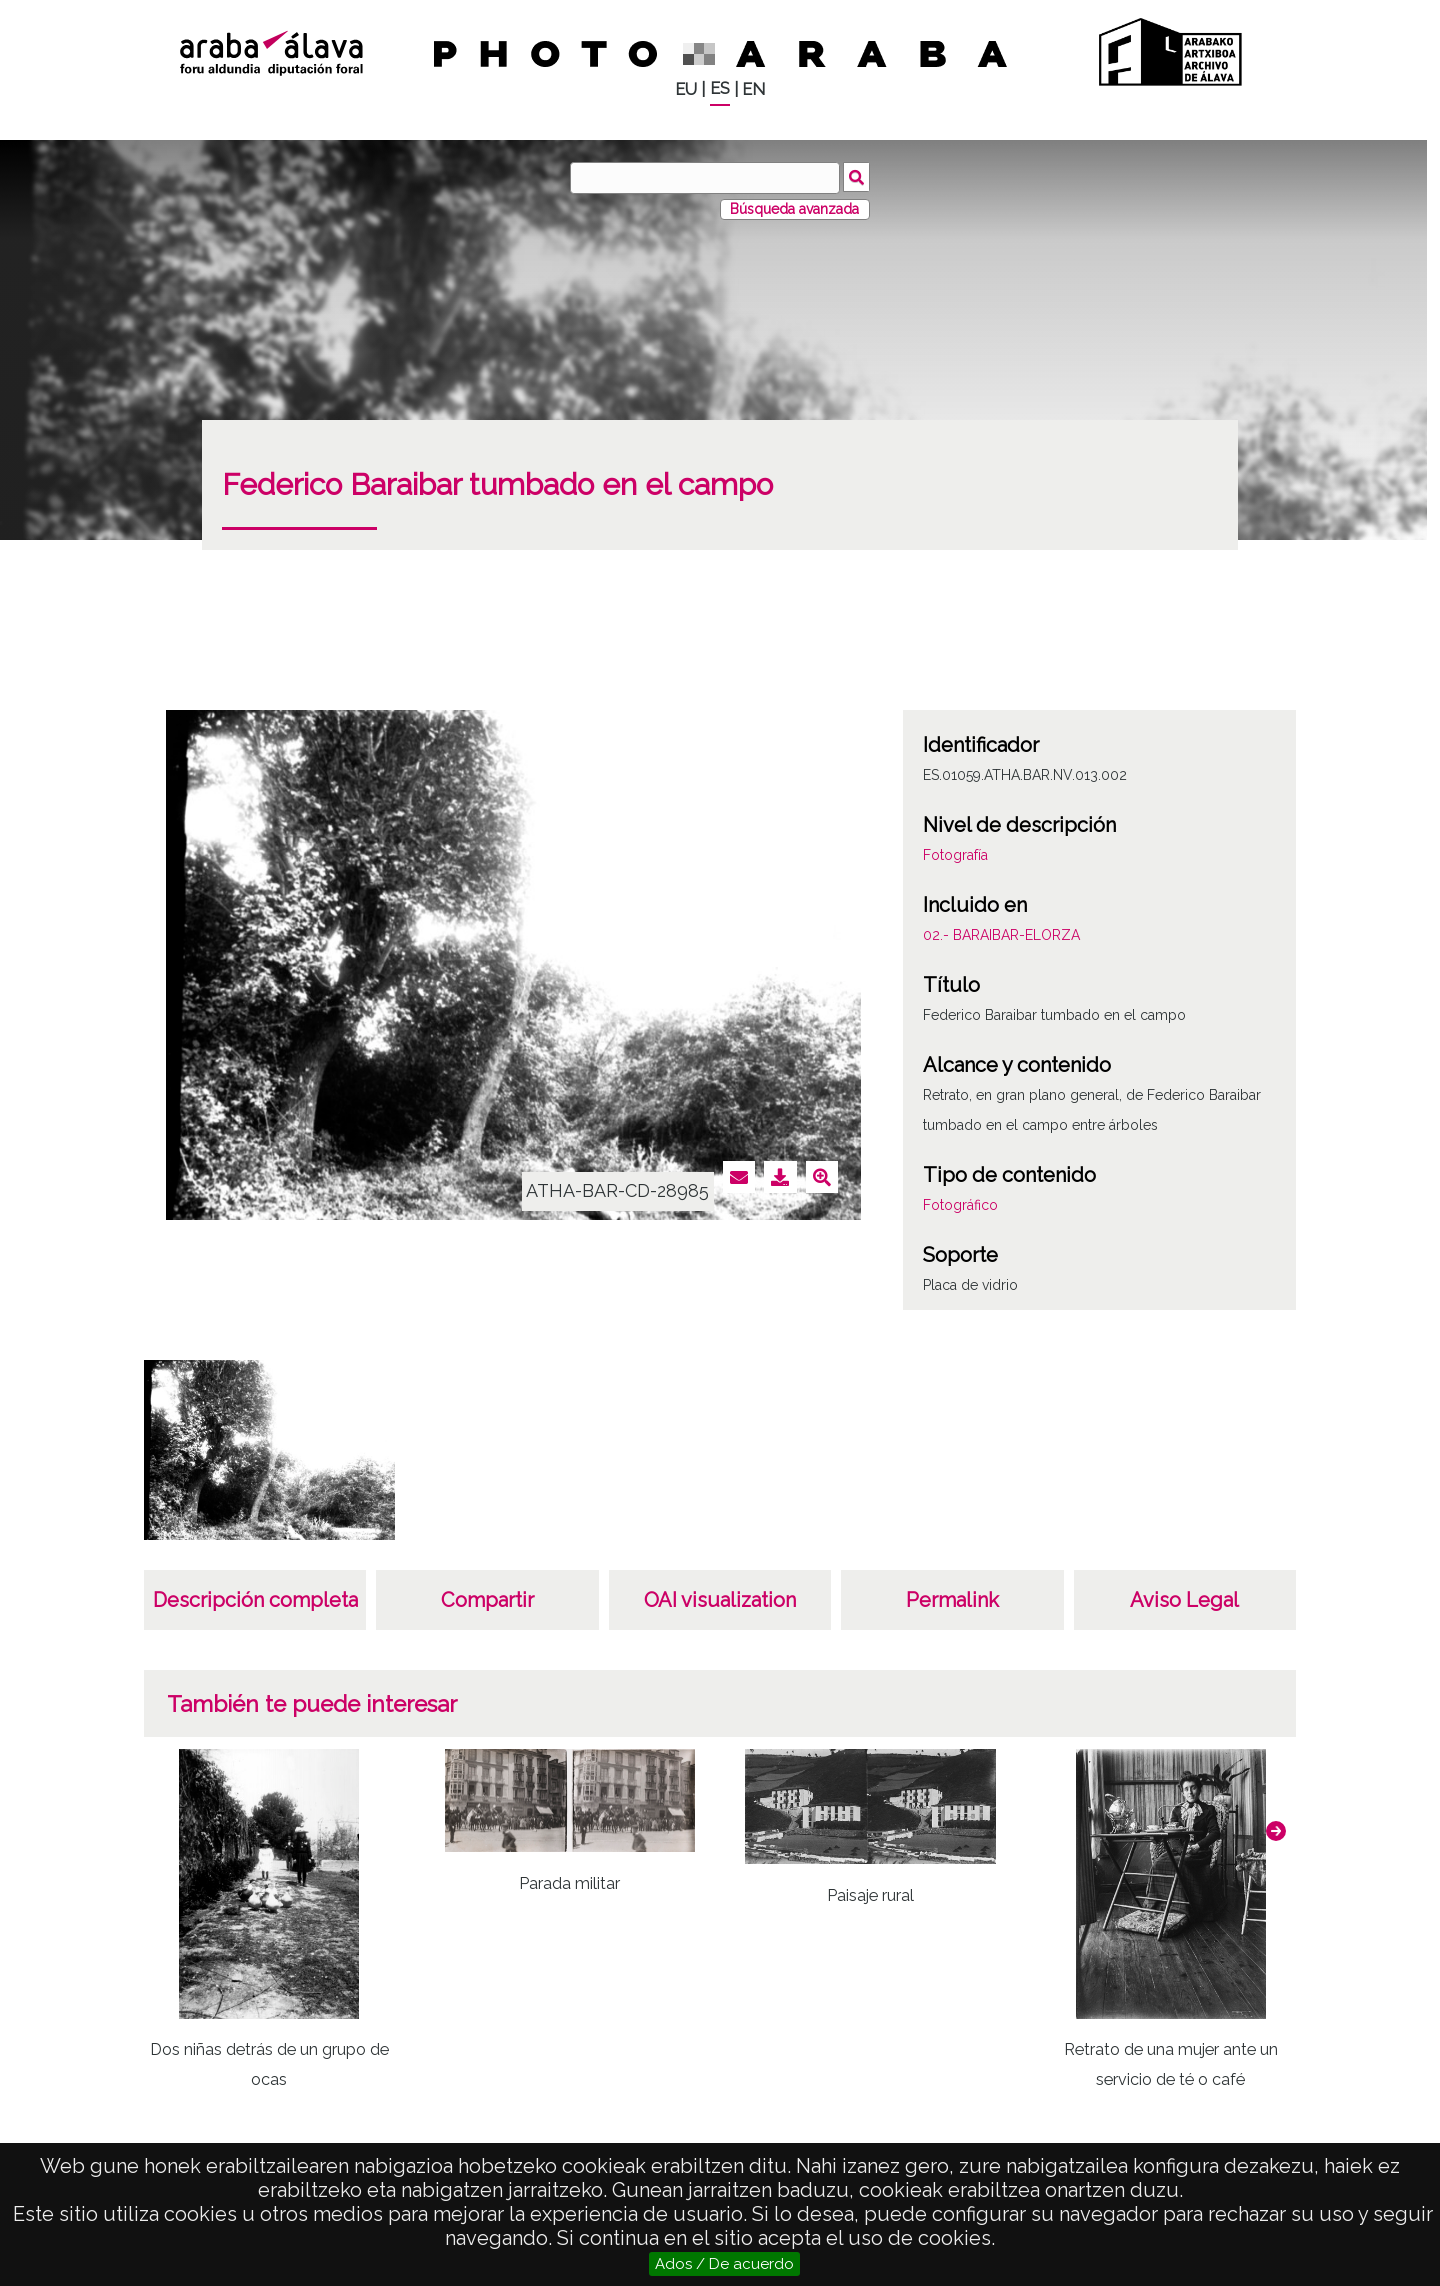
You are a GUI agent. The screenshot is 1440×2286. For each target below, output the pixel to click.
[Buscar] (705, 178)
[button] (1276, 1831)
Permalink (952, 1600)
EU (686, 89)
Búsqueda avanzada (794, 209)
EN (753, 89)
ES (720, 88)
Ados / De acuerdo (724, 2264)
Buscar (856, 177)
